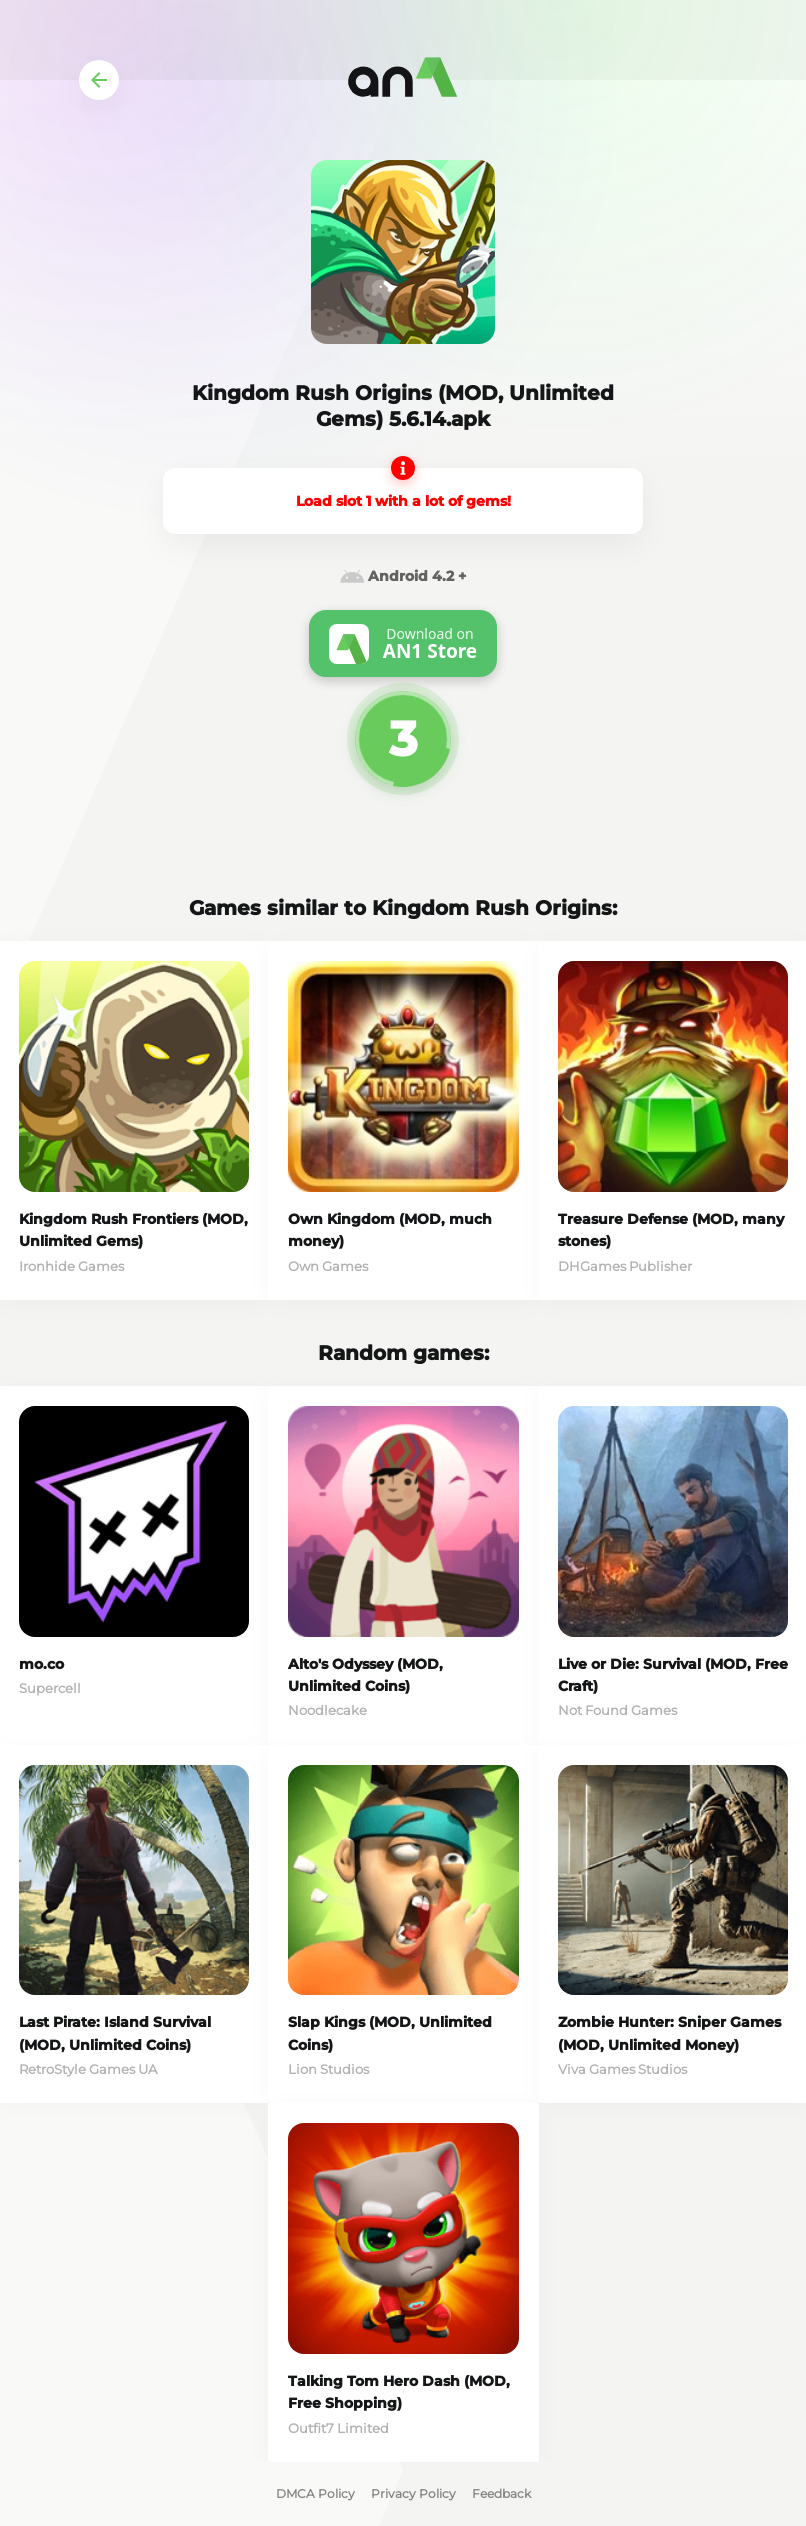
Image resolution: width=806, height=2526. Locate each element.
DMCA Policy (315, 2493)
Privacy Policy (413, 2493)
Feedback (501, 2493)
